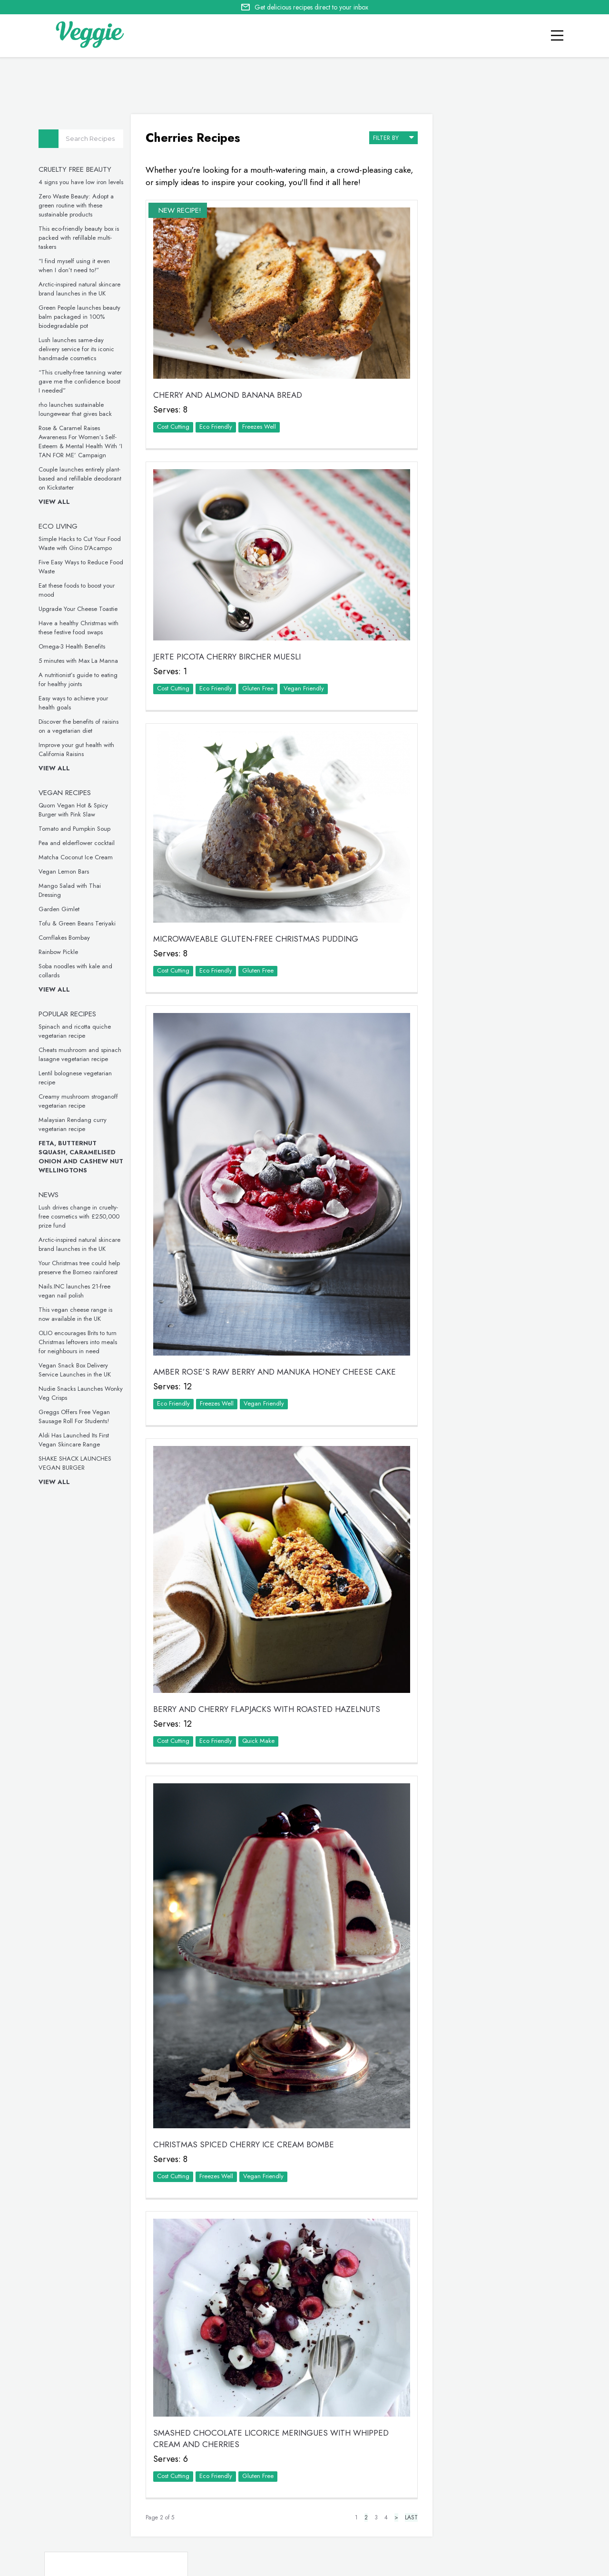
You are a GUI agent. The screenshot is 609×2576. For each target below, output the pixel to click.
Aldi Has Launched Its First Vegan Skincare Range (76, 1440)
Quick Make (260, 1682)
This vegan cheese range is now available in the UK (78, 1314)
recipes (300, 2524)
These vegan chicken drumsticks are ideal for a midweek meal (491, 1054)
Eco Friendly (217, 415)
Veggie (454, 275)
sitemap (381, 2535)
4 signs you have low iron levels (83, 182)
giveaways (384, 2524)
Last (397, 2426)
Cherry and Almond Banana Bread (229, 383)
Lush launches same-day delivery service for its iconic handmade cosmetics (79, 349)
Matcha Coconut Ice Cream (78, 857)
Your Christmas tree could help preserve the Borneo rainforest (82, 1268)
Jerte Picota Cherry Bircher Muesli (229, 634)
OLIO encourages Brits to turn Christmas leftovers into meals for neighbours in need (80, 1342)
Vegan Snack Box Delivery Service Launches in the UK (77, 1370)
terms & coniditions (434, 2535)
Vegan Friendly (305, 666)
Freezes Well (261, 415)
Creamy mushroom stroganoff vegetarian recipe (81, 1101)
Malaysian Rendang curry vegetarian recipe (75, 1124)
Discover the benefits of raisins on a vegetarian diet (81, 726)
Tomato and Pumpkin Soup (77, 828)
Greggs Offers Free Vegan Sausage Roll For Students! (77, 1416)
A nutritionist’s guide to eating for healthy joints (80, 679)
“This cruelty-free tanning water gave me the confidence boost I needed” (83, 381)
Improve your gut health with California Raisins (79, 749)
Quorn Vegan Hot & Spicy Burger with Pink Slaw (76, 810)
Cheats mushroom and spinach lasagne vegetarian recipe (82, 1054)
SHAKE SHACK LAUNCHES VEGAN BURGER (77, 1463)
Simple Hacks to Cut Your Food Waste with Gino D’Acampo (82, 543)
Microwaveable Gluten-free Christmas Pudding (257, 905)
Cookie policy (281, 2535)
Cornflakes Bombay (67, 937)
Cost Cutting (175, 415)
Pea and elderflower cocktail (79, 842)
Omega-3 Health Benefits (74, 646)
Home (266, 2524)
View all (57, 501)
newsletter (433, 2524)
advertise (480, 2524)
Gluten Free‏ (259, 666)
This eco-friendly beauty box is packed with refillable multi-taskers (81, 237)
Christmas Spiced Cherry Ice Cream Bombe (245, 2065)
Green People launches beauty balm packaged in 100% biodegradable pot (82, 316)
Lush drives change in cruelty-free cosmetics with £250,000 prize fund (81, 1216)
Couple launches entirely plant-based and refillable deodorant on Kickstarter (82, 478)
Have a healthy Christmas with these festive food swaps (81, 628)
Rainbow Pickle (61, 951)
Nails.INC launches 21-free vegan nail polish (77, 1291)
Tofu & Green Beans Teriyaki (79, 923)
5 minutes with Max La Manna (81, 660)
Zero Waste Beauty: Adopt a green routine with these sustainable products (79, 205)
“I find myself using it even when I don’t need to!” (77, 265)
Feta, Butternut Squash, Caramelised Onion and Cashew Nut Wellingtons (83, 1157)
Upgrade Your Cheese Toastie (80, 608)
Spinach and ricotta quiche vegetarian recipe (77, 1031)
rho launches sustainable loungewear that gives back (78, 409)
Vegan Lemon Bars (66, 871)
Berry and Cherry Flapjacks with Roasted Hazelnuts (268, 1650)
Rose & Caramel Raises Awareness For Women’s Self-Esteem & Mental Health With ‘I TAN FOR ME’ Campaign (83, 441)
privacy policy (338, 2535)
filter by (379, 135)
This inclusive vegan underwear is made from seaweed (494, 1213)
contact (339, 2524)
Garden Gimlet (61, 909)
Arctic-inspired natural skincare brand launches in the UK (82, 289)
